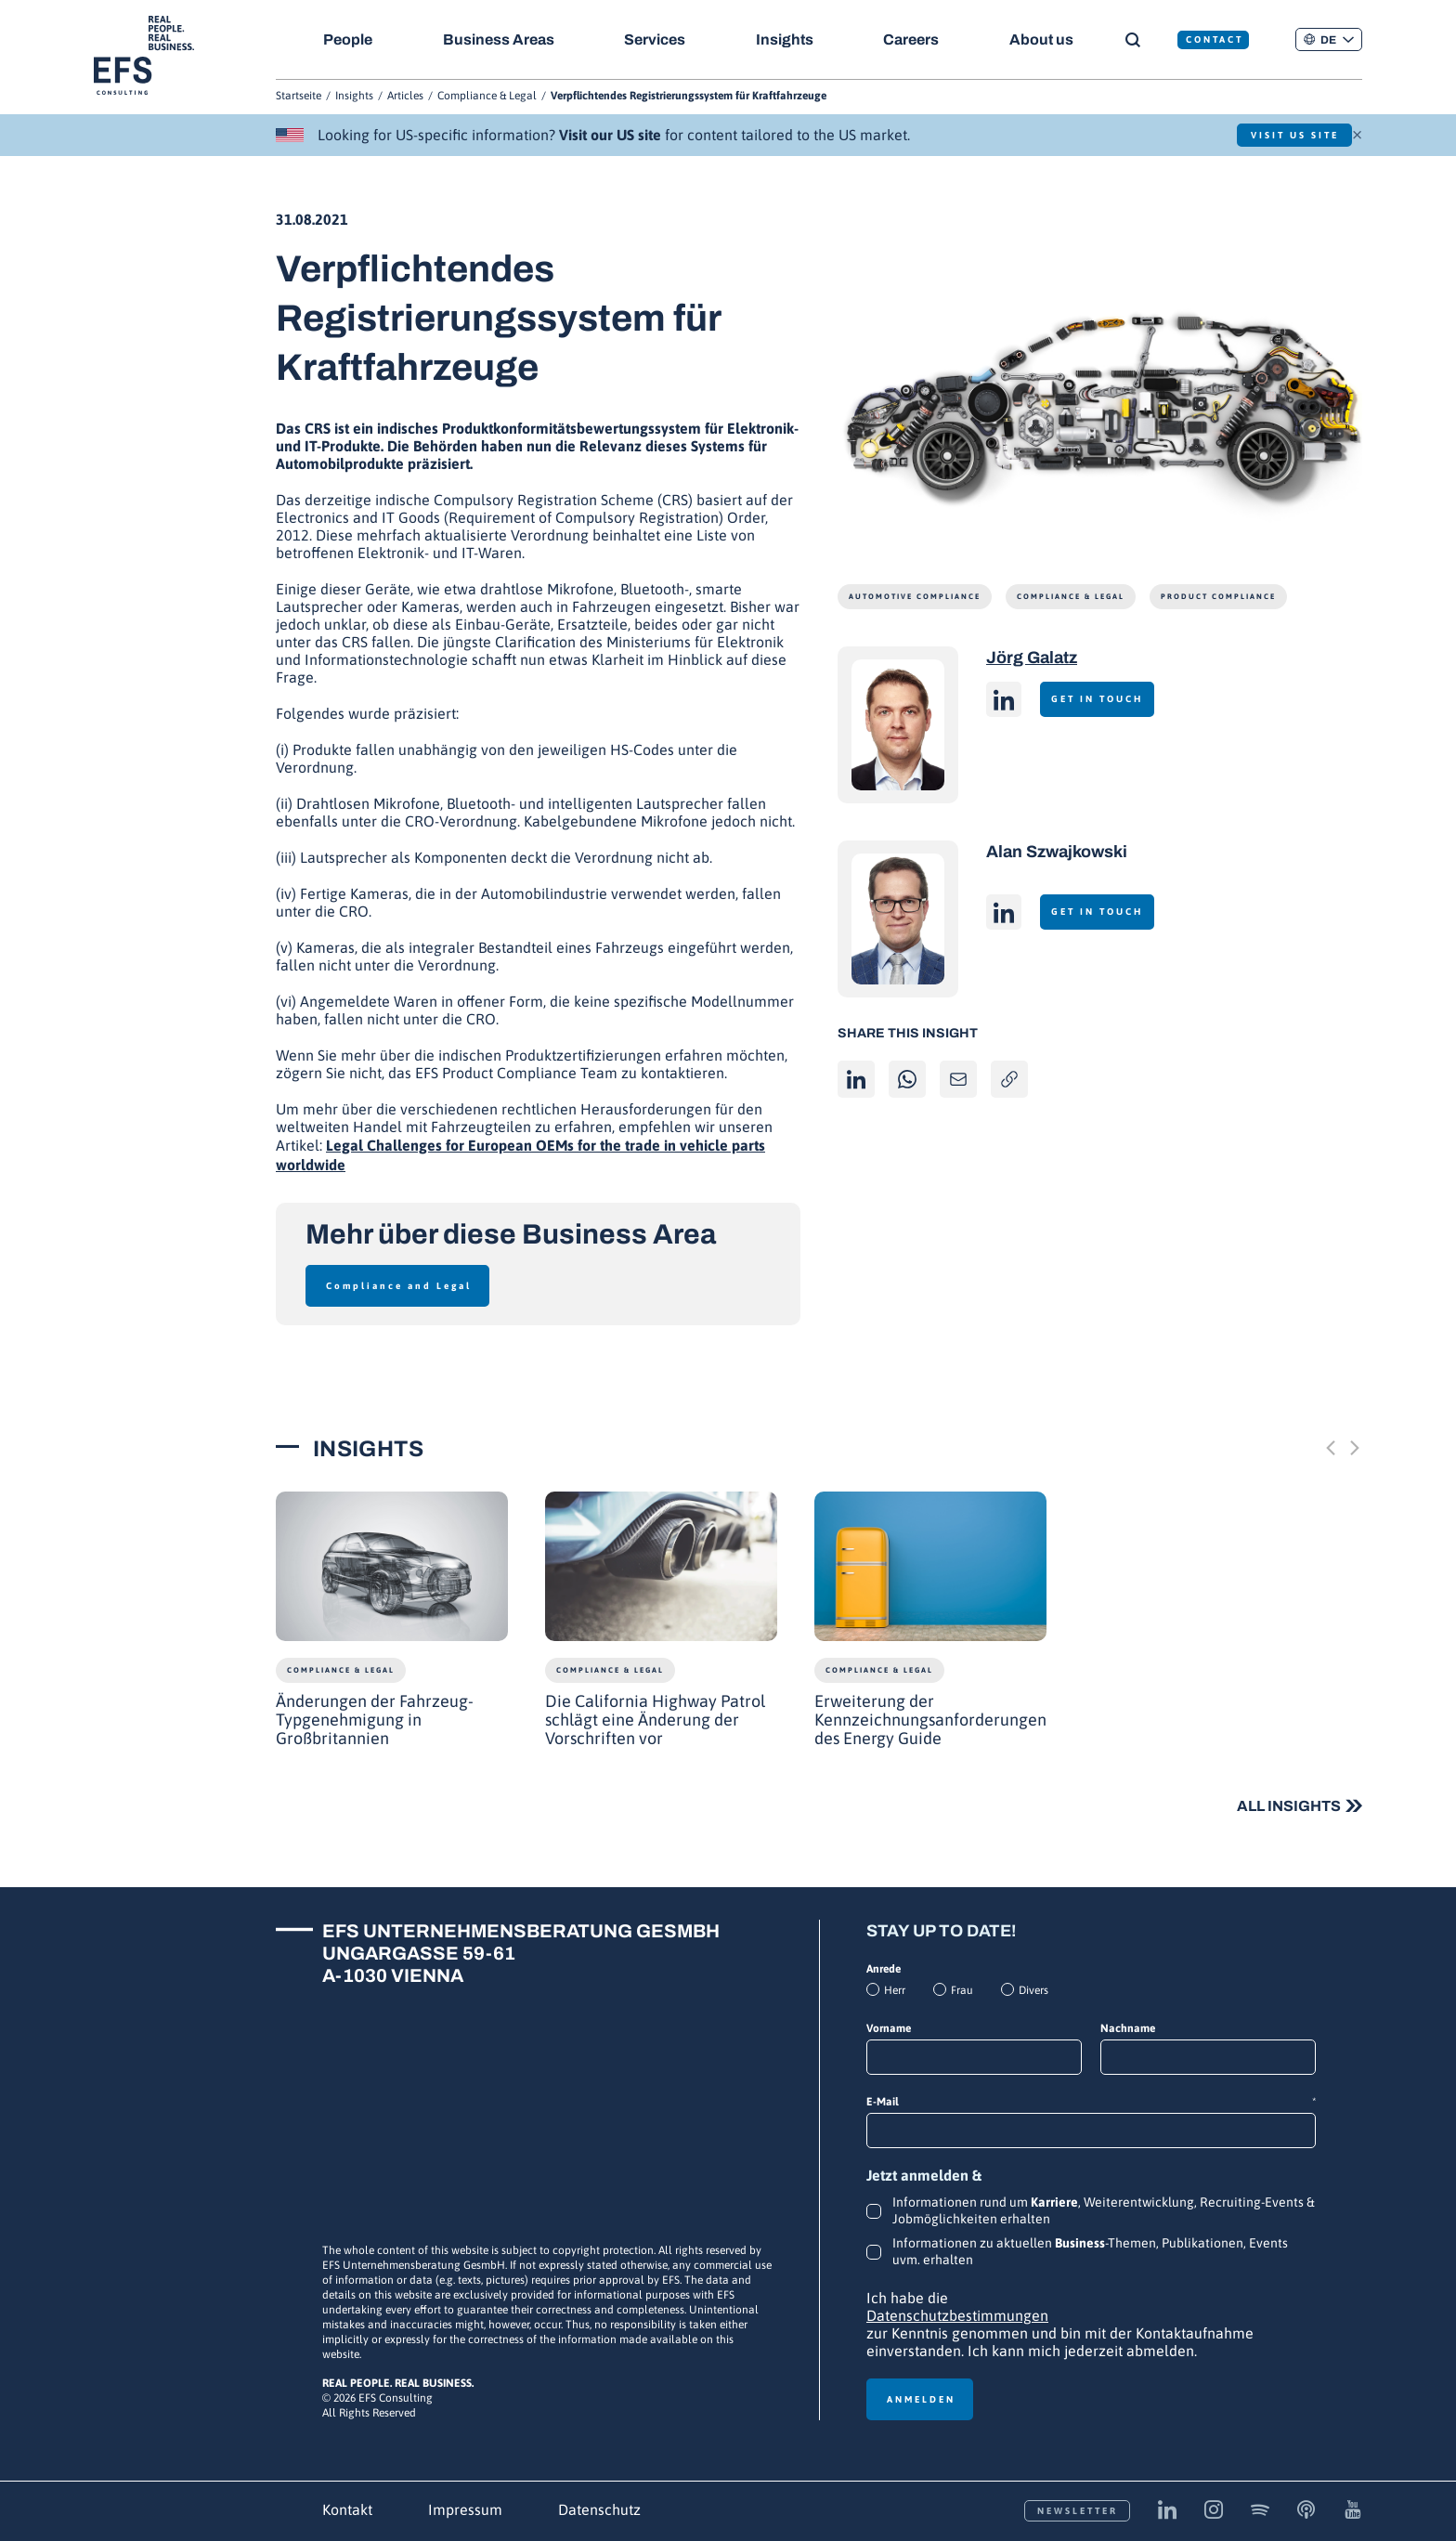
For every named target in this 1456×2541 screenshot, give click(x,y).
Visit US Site (1281, 135)
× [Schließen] (1357, 133)
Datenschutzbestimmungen (957, 2315)
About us (1054, 39)
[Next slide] (1354, 1448)
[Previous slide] (1330, 1448)
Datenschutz (599, 2509)
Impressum (465, 2509)
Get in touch (1106, 699)
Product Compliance (1218, 597)
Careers (921, 39)
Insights (792, 39)
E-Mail (1091, 2102)
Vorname (888, 2028)
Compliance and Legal (399, 1286)
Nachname (1127, 2028)
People (347, 39)
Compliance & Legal (487, 95)
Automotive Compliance (915, 597)
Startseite (298, 95)
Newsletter (1077, 2511)
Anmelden (921, 2399)
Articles (405, 95)
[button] (1328, 39)
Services (660, 39)
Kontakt (347, 2509)
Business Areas (500, 39)
